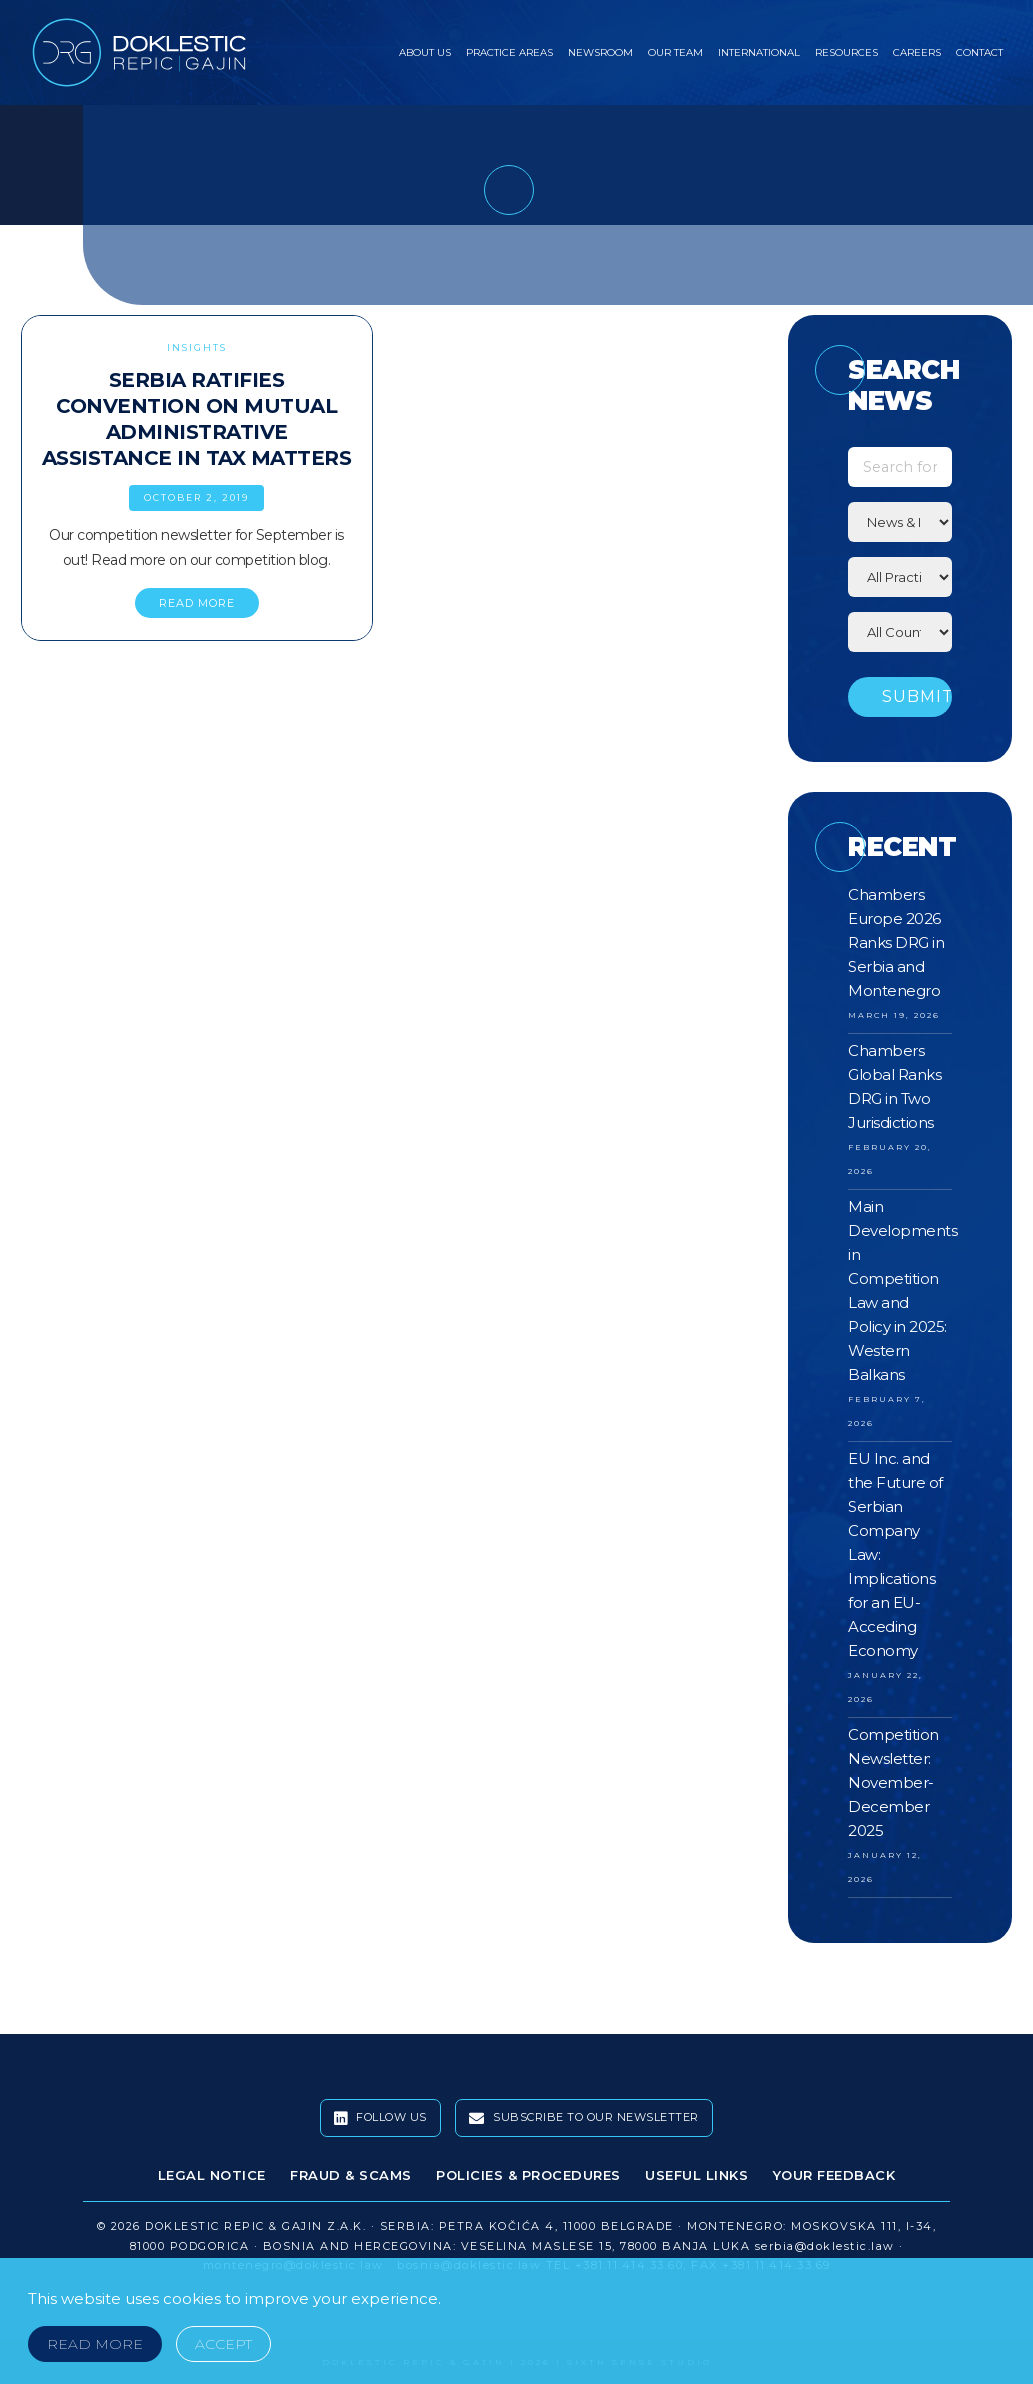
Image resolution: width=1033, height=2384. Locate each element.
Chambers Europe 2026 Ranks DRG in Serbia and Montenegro (896, 942)
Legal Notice (212, 2175)
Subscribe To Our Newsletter (584, 2118)
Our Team (675, 52)
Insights (197, 347)
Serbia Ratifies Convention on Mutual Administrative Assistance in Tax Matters (197, 419)
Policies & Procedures (528, 2175)
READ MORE (197, 603)
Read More (95, 2344)
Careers (917, 52)
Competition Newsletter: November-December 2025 (893, 1782)
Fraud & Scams (351, 2175)
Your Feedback (834, 2175)
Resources (846, 52)
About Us (425, 52)
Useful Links (696, 2175)
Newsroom (600, 52)
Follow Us (380, 2118)
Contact (979, 52)
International (759, 52)
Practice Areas (509, 52)
